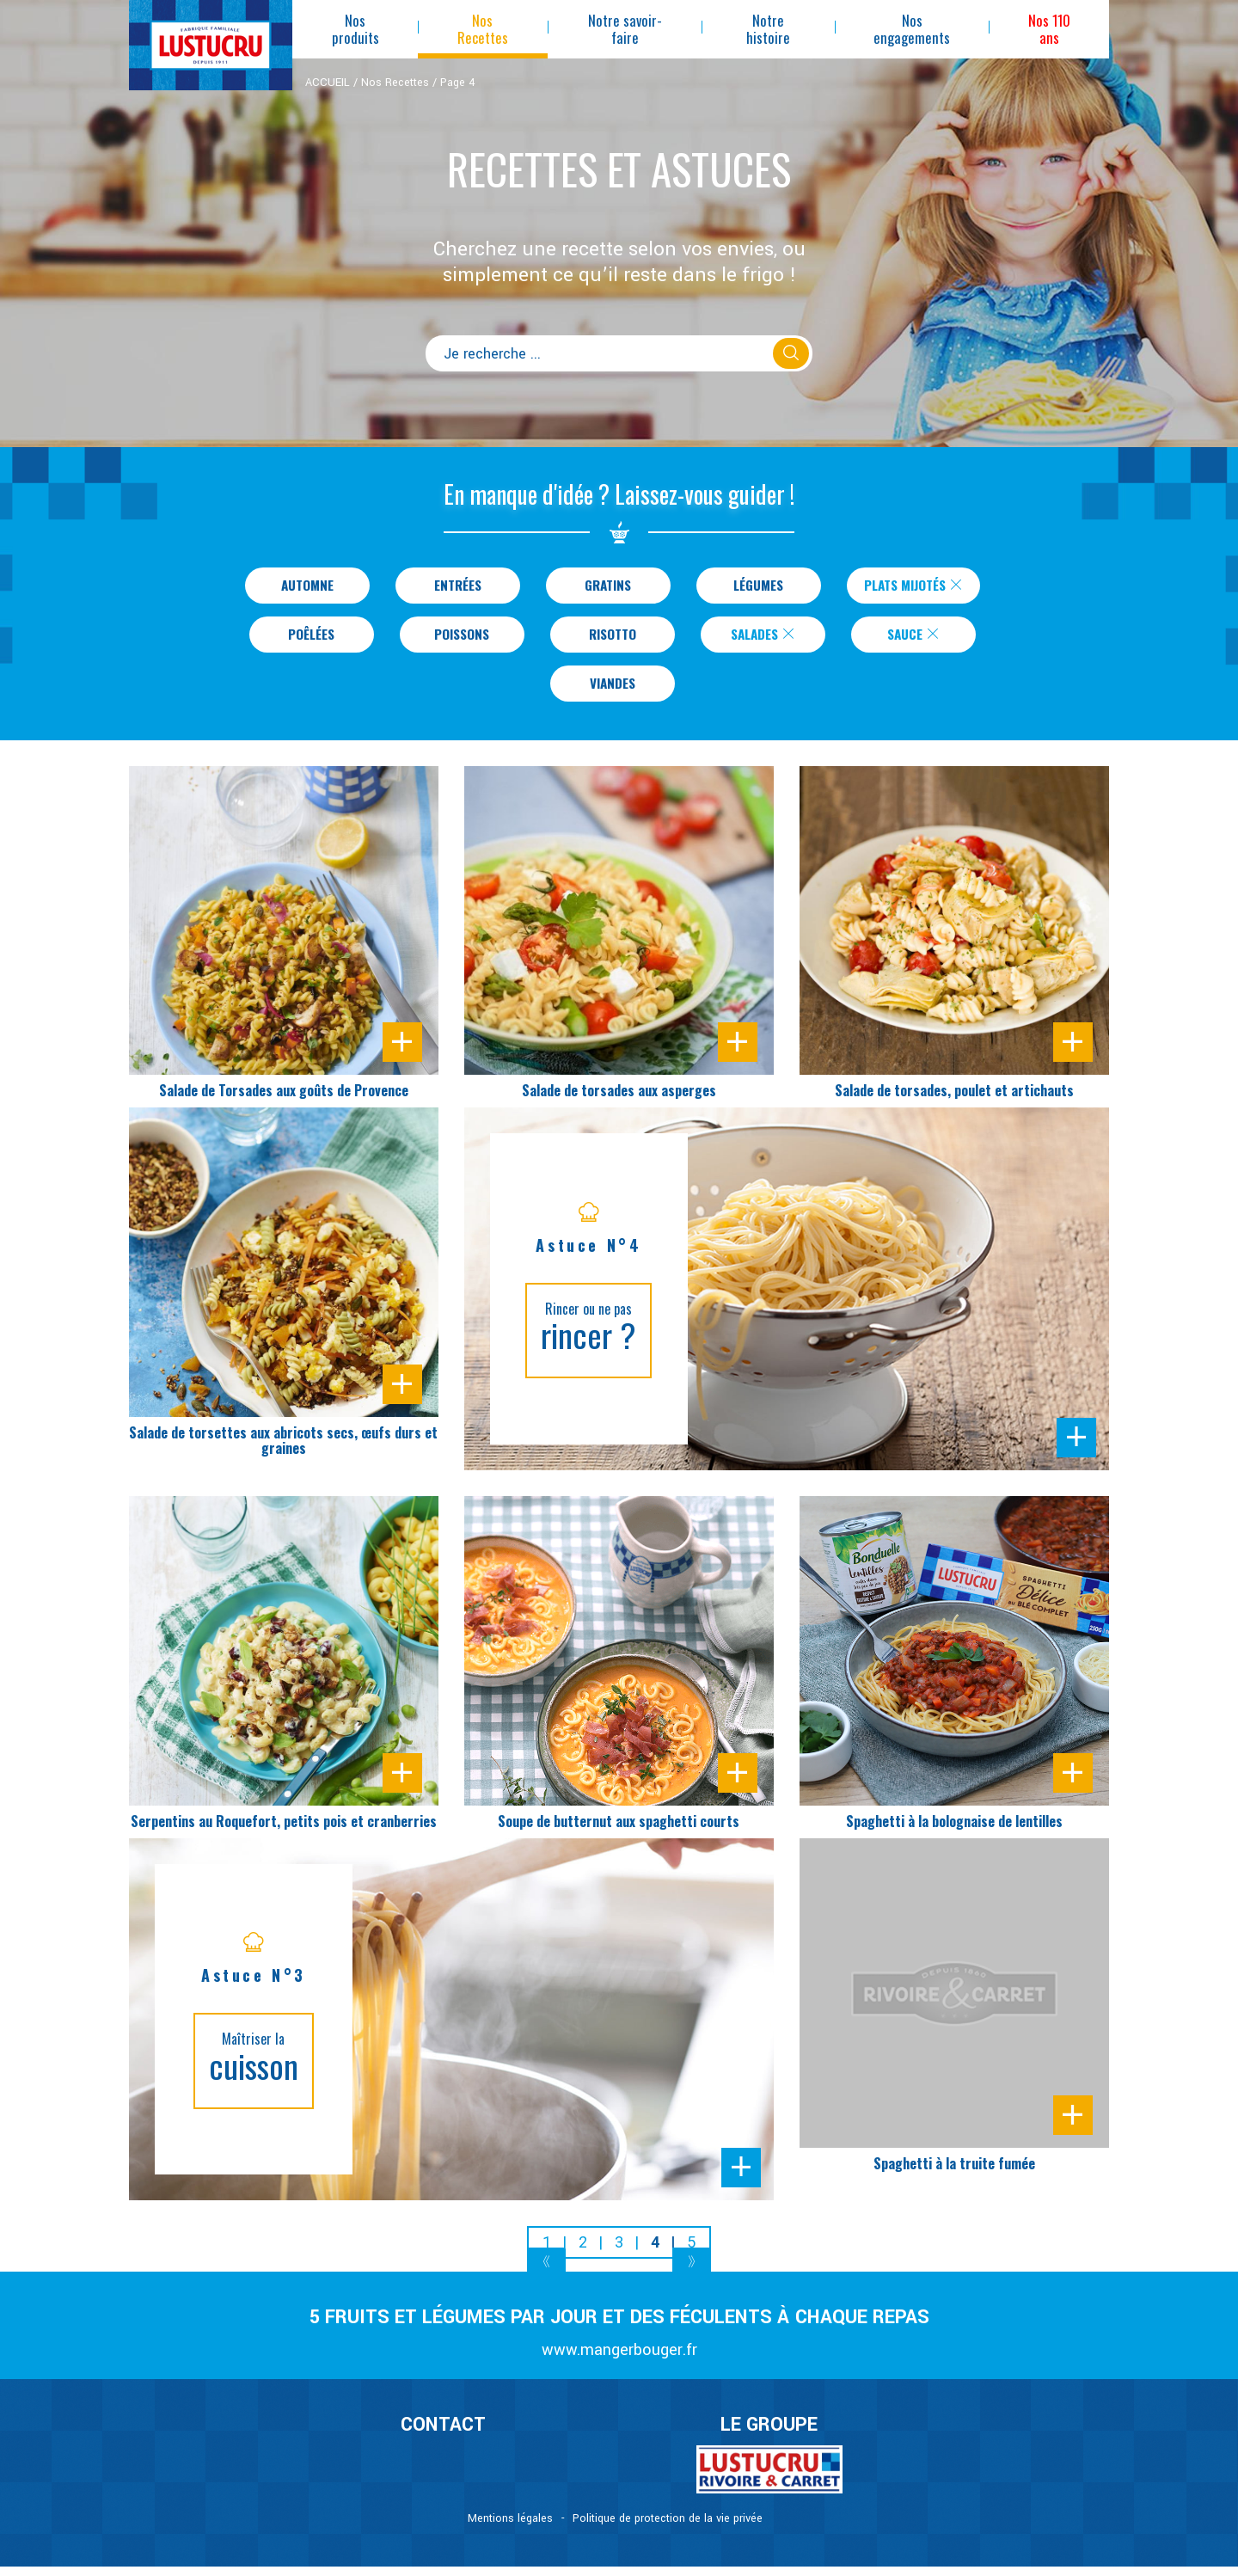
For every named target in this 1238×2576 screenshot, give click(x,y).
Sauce (914, 639)
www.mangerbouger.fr (619, 2360)
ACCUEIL (327, 82)
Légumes (749, 586)
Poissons (461, 639)
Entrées (447, 586)
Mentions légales (510, 2528)
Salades (763, 639)
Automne (298, 586)
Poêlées (311, 639)
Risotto (612, 639)
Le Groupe (769, 2435)
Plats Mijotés (914, 586)
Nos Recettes (395, 82)
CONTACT (443, 2435)
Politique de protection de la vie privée (668, 2528)
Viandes (612, 691)
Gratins (599, 586)
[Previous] (546, 2274)
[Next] (691, 2274)
